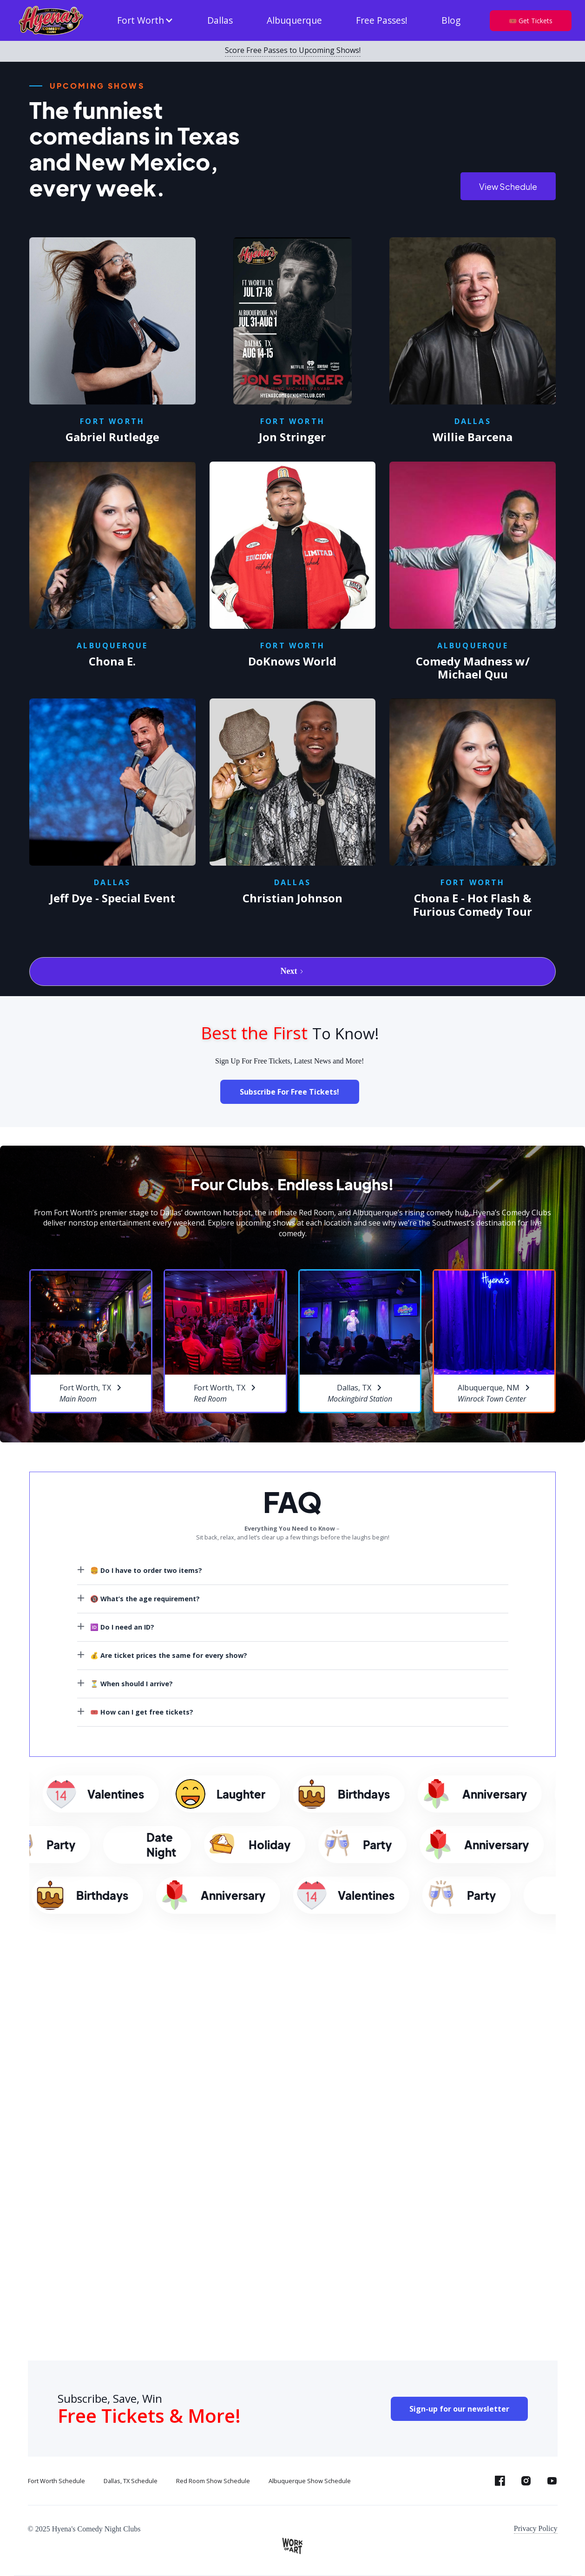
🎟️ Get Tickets (530, 20)
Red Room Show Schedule (213, 2481)
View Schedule (508, 186)
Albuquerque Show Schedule (310, 2481)
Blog (450, 20)
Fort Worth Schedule (56, 2481)
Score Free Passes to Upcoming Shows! (293, 50)
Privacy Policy (536, 2528)
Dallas (220, 20)
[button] (145, 20)
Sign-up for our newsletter (459, 2409)
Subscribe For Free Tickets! (289, 1092)
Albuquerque (294, 20)
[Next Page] (292, 971)
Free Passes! (382, 20)
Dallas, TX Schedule (131, 2481)
